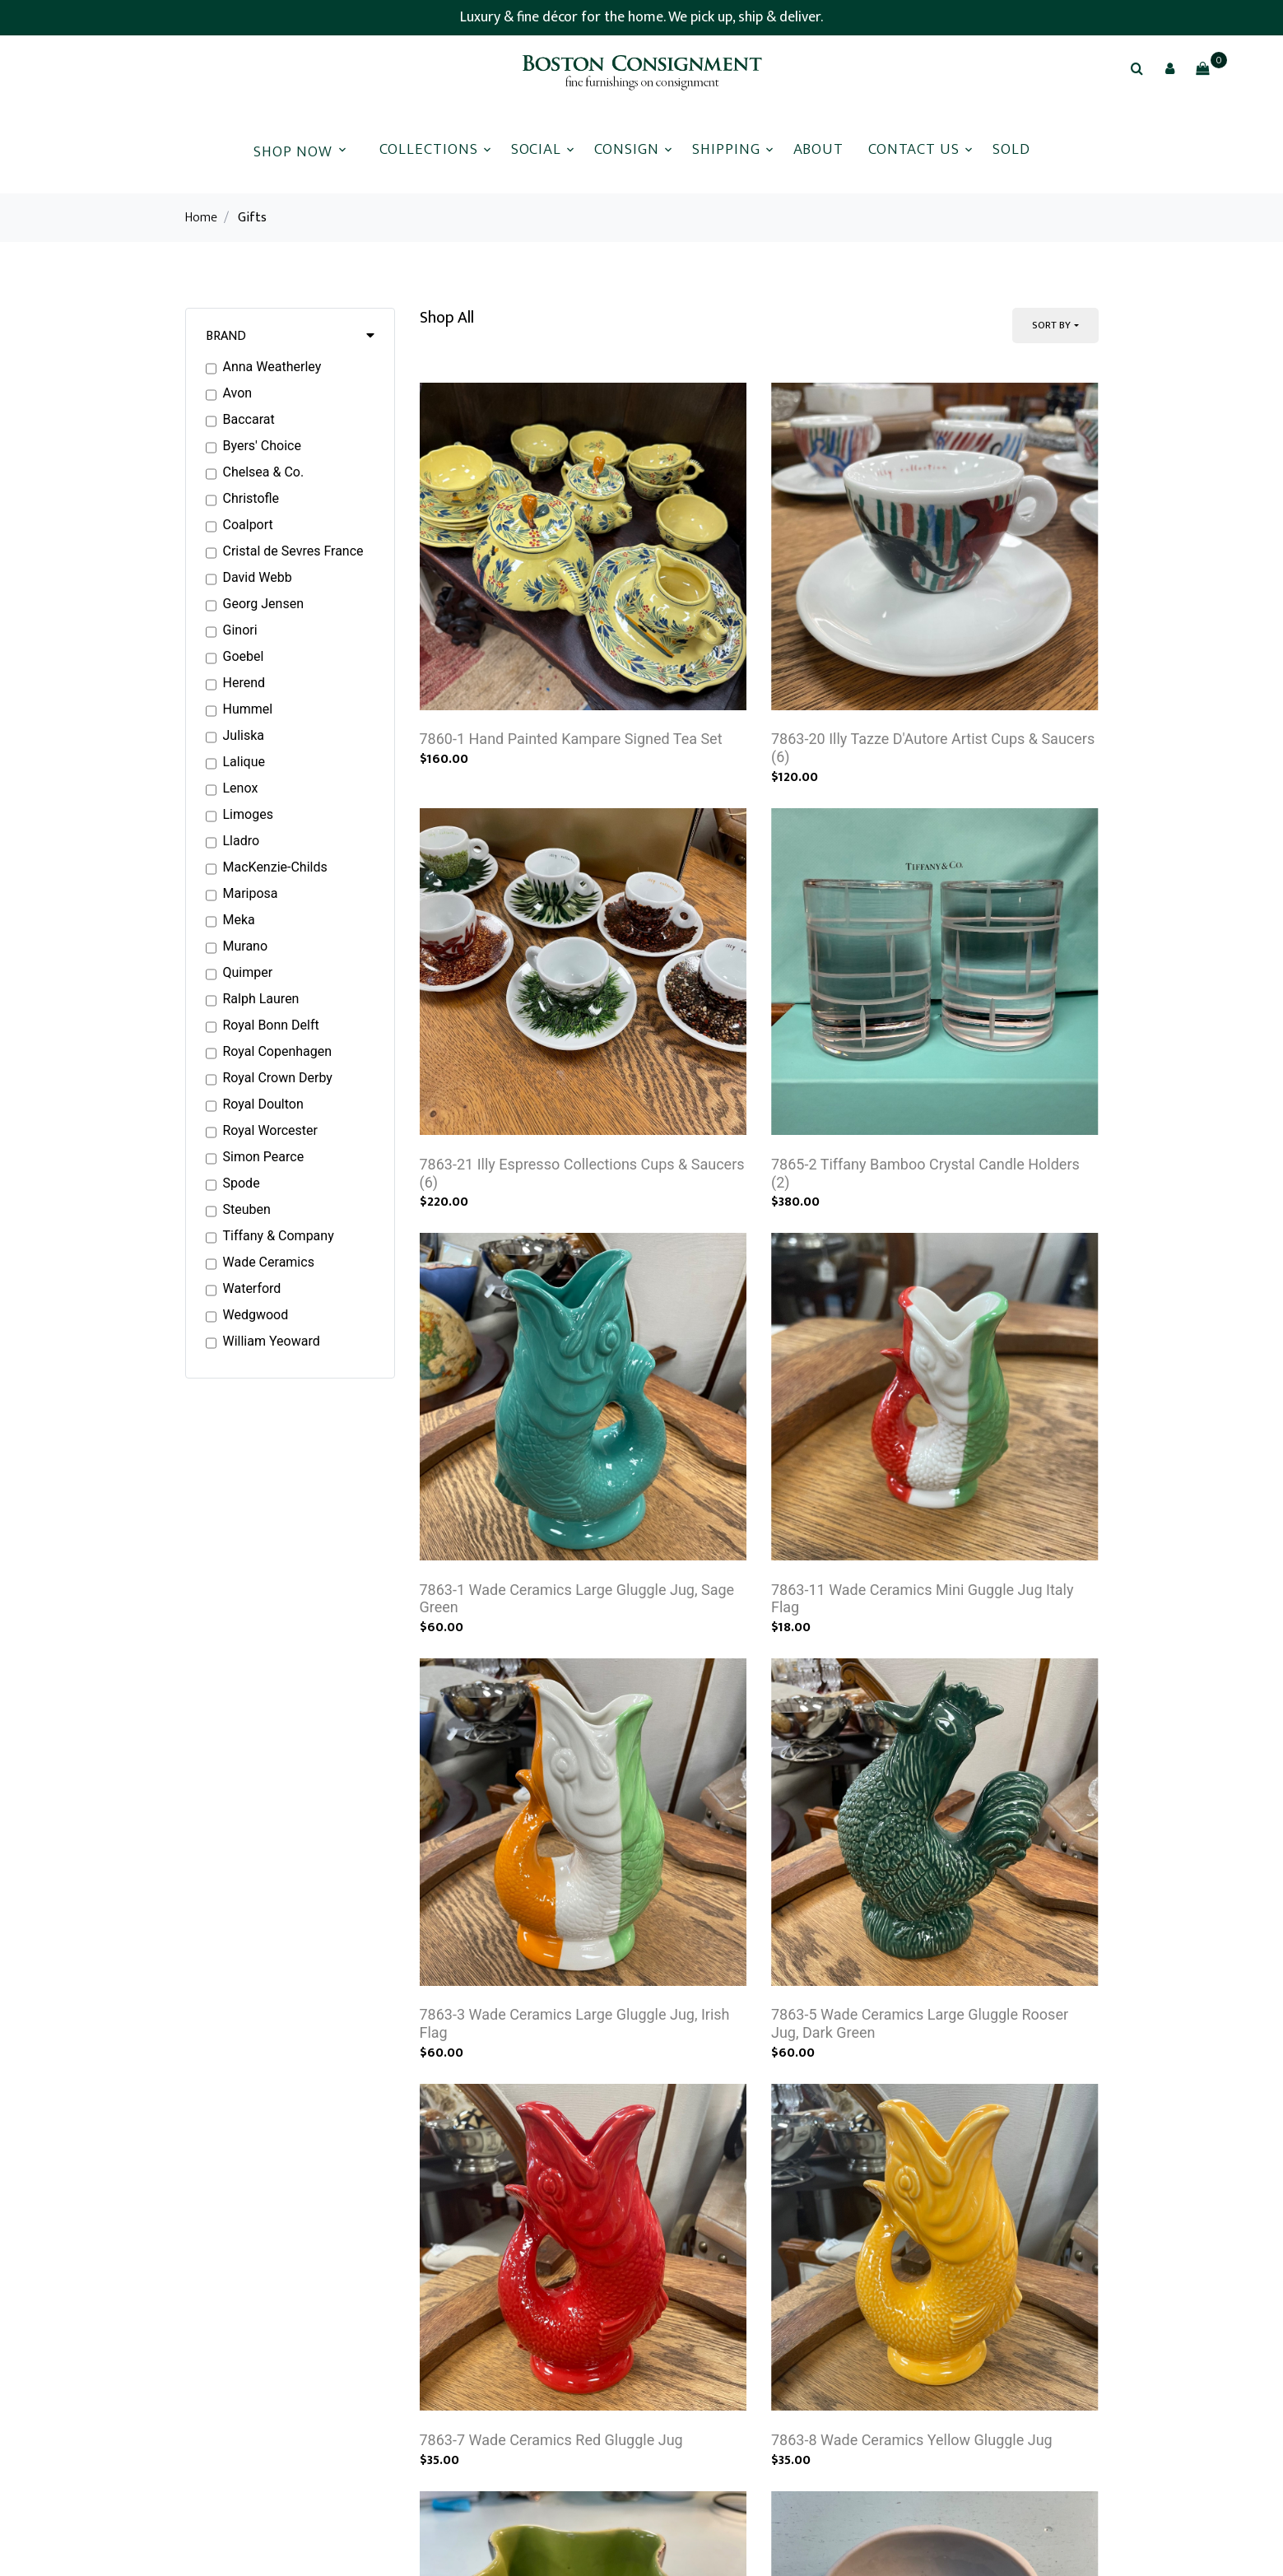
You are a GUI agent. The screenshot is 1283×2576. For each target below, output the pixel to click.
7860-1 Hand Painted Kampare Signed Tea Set (571, 745)
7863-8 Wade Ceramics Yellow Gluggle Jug (912, 2472)
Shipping (726, 149)
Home (201, 218)
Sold (1011, 149)
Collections (428, 149)
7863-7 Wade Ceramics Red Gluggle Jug (551, 2472)
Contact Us (914, 149)
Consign (626, 149)
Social (536, 149)
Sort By (1051, 325)
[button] (1169, 68)
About (818, 149)
